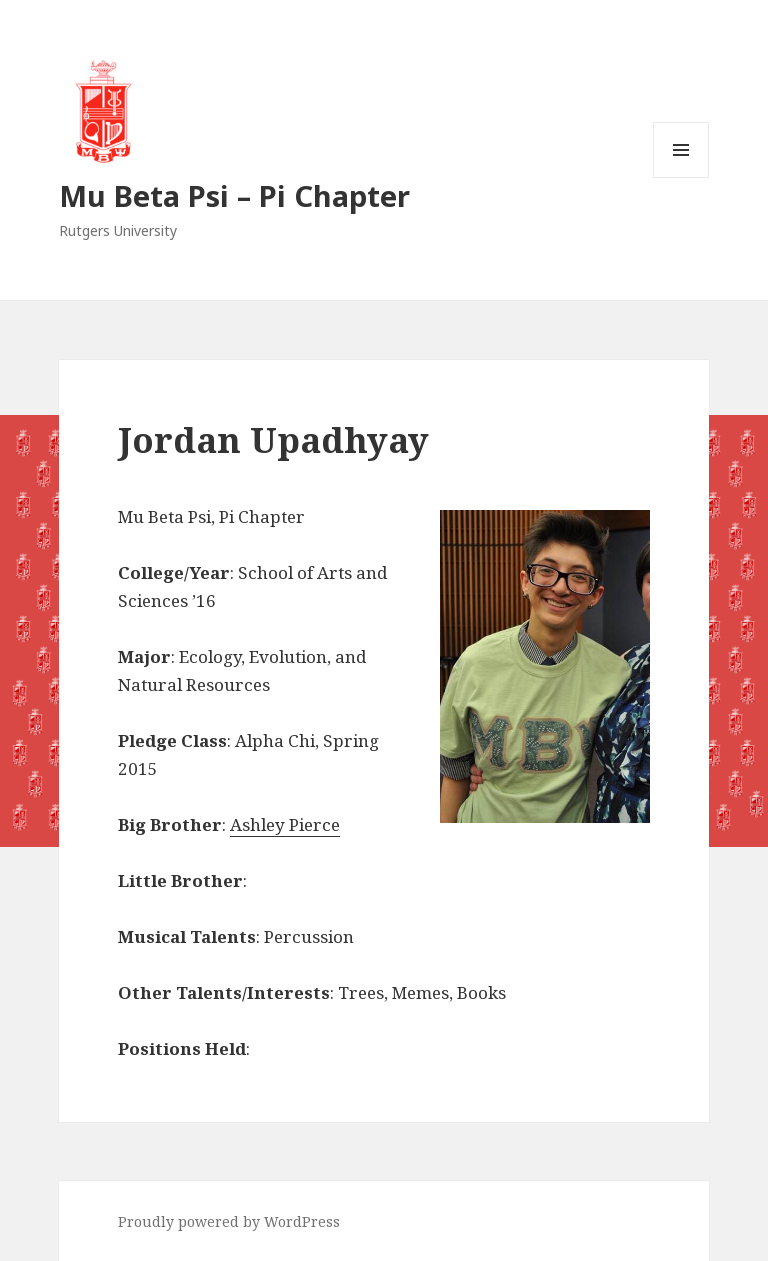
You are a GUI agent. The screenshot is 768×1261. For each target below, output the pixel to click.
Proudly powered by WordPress (229, 1221)
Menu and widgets (681, 177)
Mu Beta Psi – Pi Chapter (234, 195)
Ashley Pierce (285, 824)
